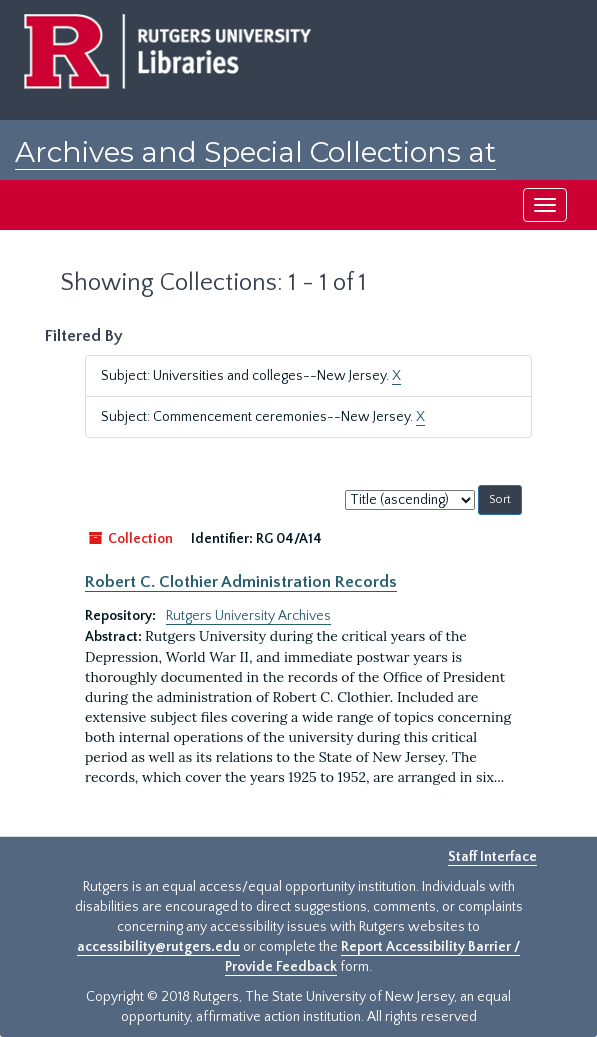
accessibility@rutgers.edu (158, 947)
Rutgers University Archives (248, 616)
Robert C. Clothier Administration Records (241, 582)
